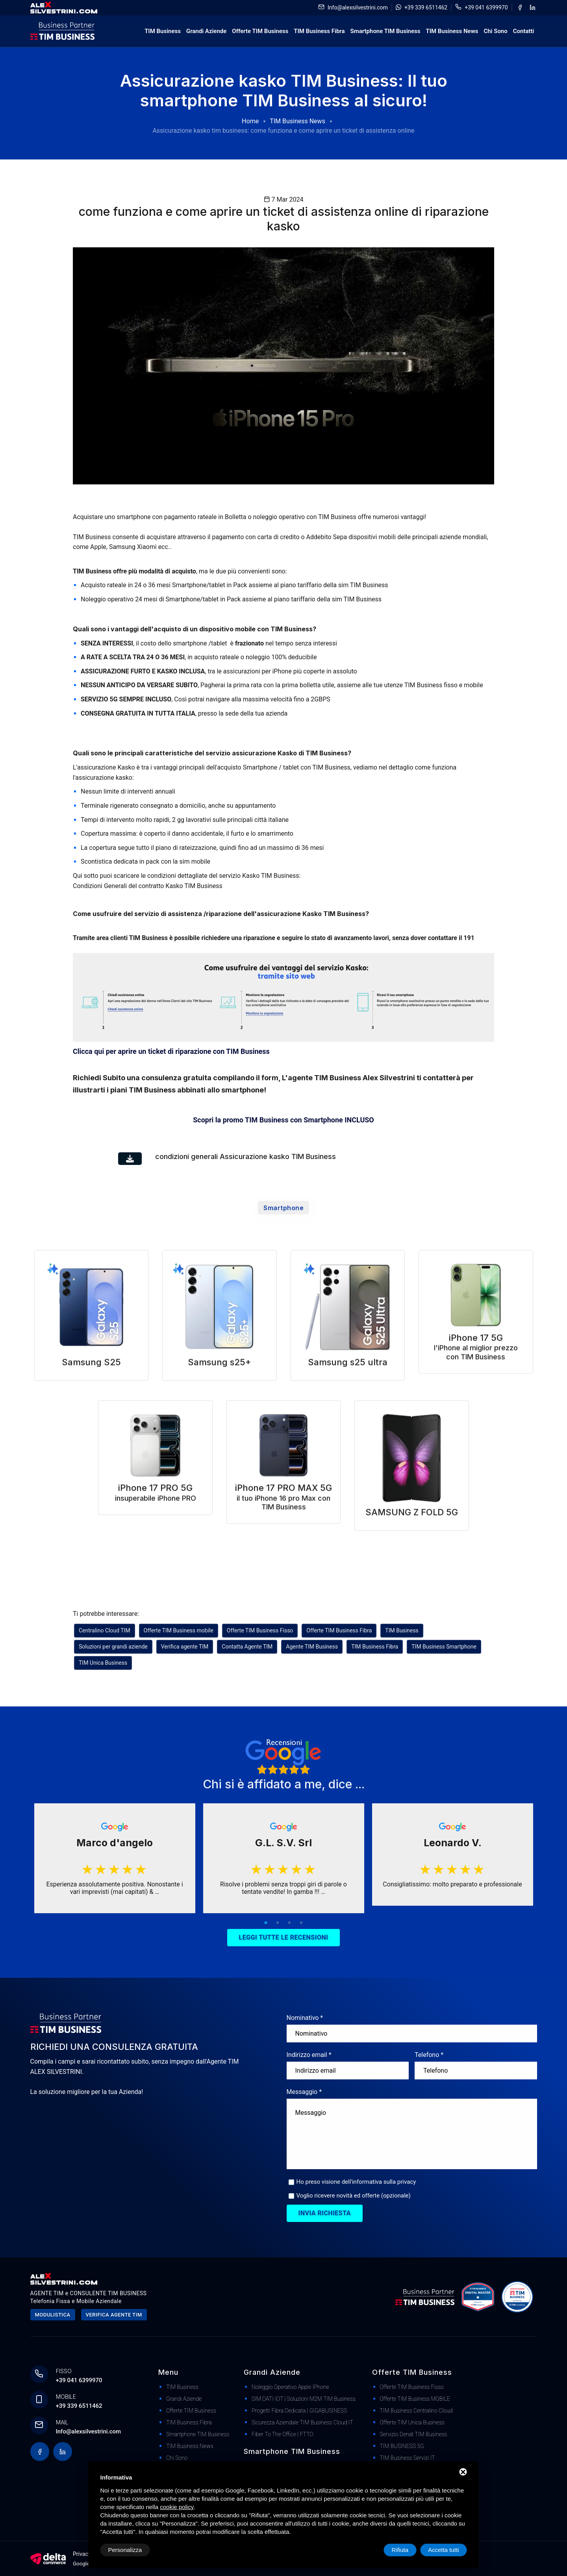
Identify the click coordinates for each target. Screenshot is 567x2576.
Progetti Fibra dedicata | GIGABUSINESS (299, 2410)
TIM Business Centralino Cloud (416, 2410)
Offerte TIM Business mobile (178, 1630)
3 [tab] (289, 1923)
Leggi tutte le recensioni (283, 1937)
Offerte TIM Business (260, 31)
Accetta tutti (443, 2549)
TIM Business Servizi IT (407, 2458)
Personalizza (125, 2549)
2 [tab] (278, 1923)
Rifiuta (400, 2549)
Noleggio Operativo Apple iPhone (290, 2387)
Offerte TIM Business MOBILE (415, 2399)
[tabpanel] (114, 1858)
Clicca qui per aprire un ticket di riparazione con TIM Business (171, 1051)
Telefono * (429, 2055)
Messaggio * (304, 2092)
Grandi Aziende (206, 31)
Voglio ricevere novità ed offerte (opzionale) (353, 2195)
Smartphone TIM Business (385, 31)
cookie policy (177, 2507)
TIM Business (163, 31)
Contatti (523, 31)
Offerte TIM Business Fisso (260, 1630)
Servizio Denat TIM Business (413, 2434)
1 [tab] (266, 1923)
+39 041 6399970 (486, 7)
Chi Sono (495, 31)
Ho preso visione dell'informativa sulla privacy (356, 2181)
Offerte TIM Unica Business (412, 2422)
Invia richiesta (324, 2213)
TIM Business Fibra (319, 31)
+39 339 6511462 (425, 7)
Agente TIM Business (312, 1646)
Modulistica (52, 2315)
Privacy (82, 2554)
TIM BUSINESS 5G (402, 2446)
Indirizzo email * (309, 2055)
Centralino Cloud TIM (104, 1630)
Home (250, 121)
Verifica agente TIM (185, 1646)
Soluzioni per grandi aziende (113, 1646)
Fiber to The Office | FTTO (282, 2434)
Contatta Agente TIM (247, 1646)
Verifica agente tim (114, 2315)
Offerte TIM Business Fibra (339, 1630)
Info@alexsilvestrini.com (358, 7)
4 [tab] (301, 1923)
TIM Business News (452, 31)
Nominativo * (305, 2017)
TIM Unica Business (103, 1663)
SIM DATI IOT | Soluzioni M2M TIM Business (304, 2399)
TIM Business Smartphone (443, 1646)
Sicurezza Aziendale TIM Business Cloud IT (302, 2422)
